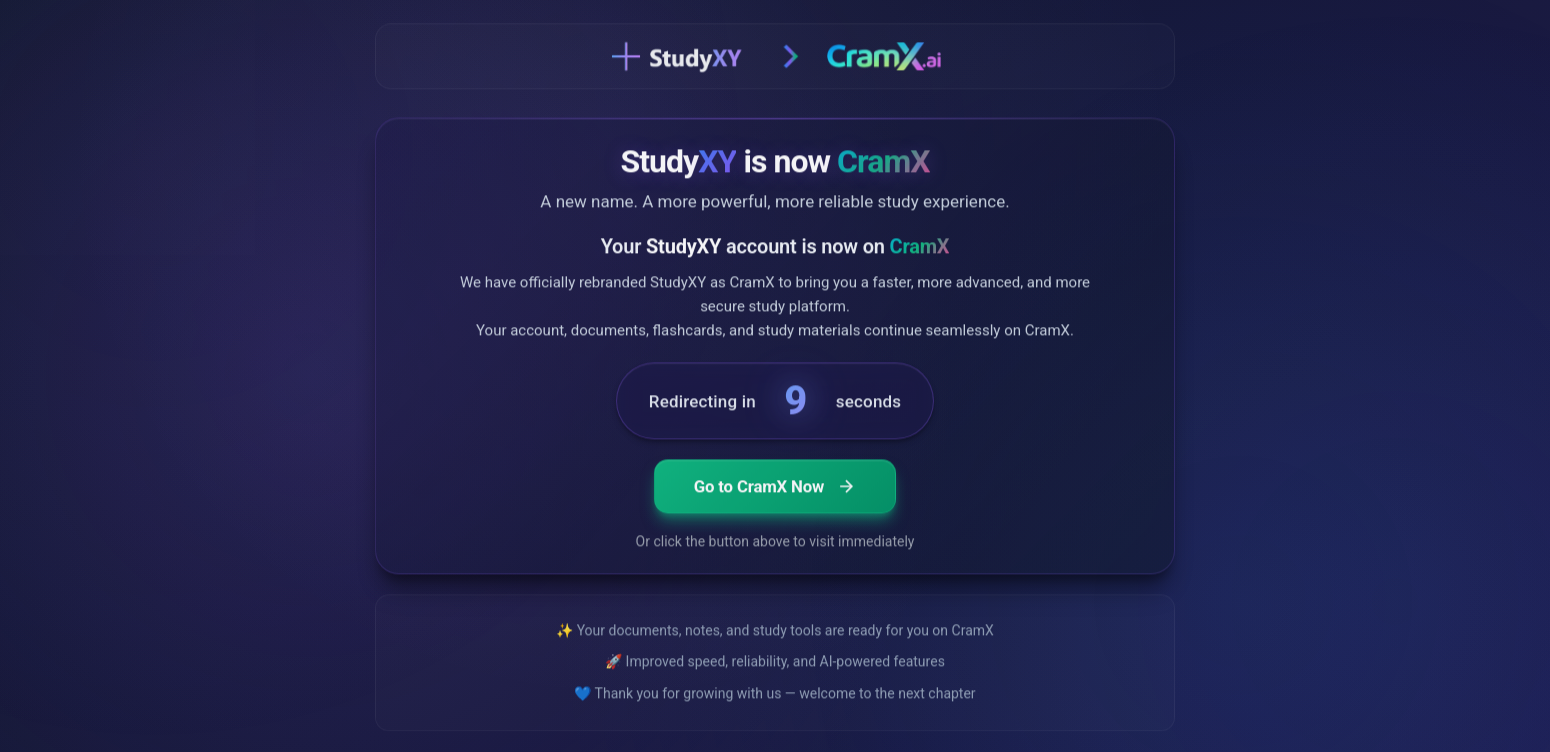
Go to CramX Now (775, 494)
